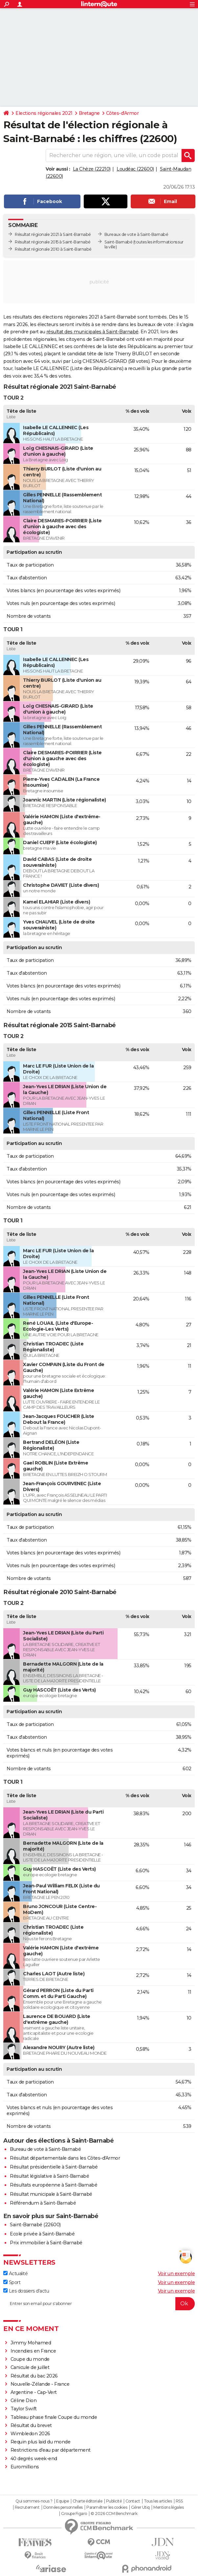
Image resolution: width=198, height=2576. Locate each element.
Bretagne (89, 113)
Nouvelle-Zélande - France (40, 2384)
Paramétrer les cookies (106, 2507)
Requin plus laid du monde (41, 2442)
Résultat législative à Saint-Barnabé (49, 2176)
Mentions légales (168, 2507)
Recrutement (27, 2507)
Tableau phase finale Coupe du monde (54, 2417)
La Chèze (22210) (92, 169)
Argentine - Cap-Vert (34, 2392)
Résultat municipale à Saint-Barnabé (51, 2194)
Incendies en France (33, 2351)
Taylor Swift (24, 2409)
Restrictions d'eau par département (51, 2450)
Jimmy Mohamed (31, 2343)
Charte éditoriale (87, 2501)
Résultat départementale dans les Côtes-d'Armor (65, 2158)
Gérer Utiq (140, 2507)
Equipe (62, 2501)
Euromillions (25, 2467)
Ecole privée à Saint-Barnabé (42, 2234)
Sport (11, 2282)
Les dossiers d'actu (26, 2291)
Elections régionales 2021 (44, 113)
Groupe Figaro (74, 2513)
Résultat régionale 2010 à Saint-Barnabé (53, 249)
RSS (179, 2501)
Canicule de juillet (30, 2367)
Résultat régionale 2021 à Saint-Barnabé (53, 234)
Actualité (15, 2273)
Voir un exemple (176, 2273)
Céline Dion (24, 2400)
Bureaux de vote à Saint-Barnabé (136, 234)
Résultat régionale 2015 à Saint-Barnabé (53, 241)
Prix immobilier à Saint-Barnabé (46, 2243)
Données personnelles (63, 2507)
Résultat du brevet (31, 2425)
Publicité (114, 2501)
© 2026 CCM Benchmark (114, 2513)
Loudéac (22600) (135, 169)
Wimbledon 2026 (30, 2434)
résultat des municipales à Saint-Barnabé (92, 332)
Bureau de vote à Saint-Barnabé (45, 2149)
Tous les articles (158, 2501)
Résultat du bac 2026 (34, 2376)
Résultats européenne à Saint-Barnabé (53, 2185)
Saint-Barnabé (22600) (35, 2225)
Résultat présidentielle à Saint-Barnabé (54, 2167)
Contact (132, 2501)
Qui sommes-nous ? (34, 2501)
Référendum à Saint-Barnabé (43, 2203)
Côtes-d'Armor (122, 113)
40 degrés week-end (34, 2459)
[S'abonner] (99, 2303)
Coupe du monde (30, 2359)
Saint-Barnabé (118, 241)
